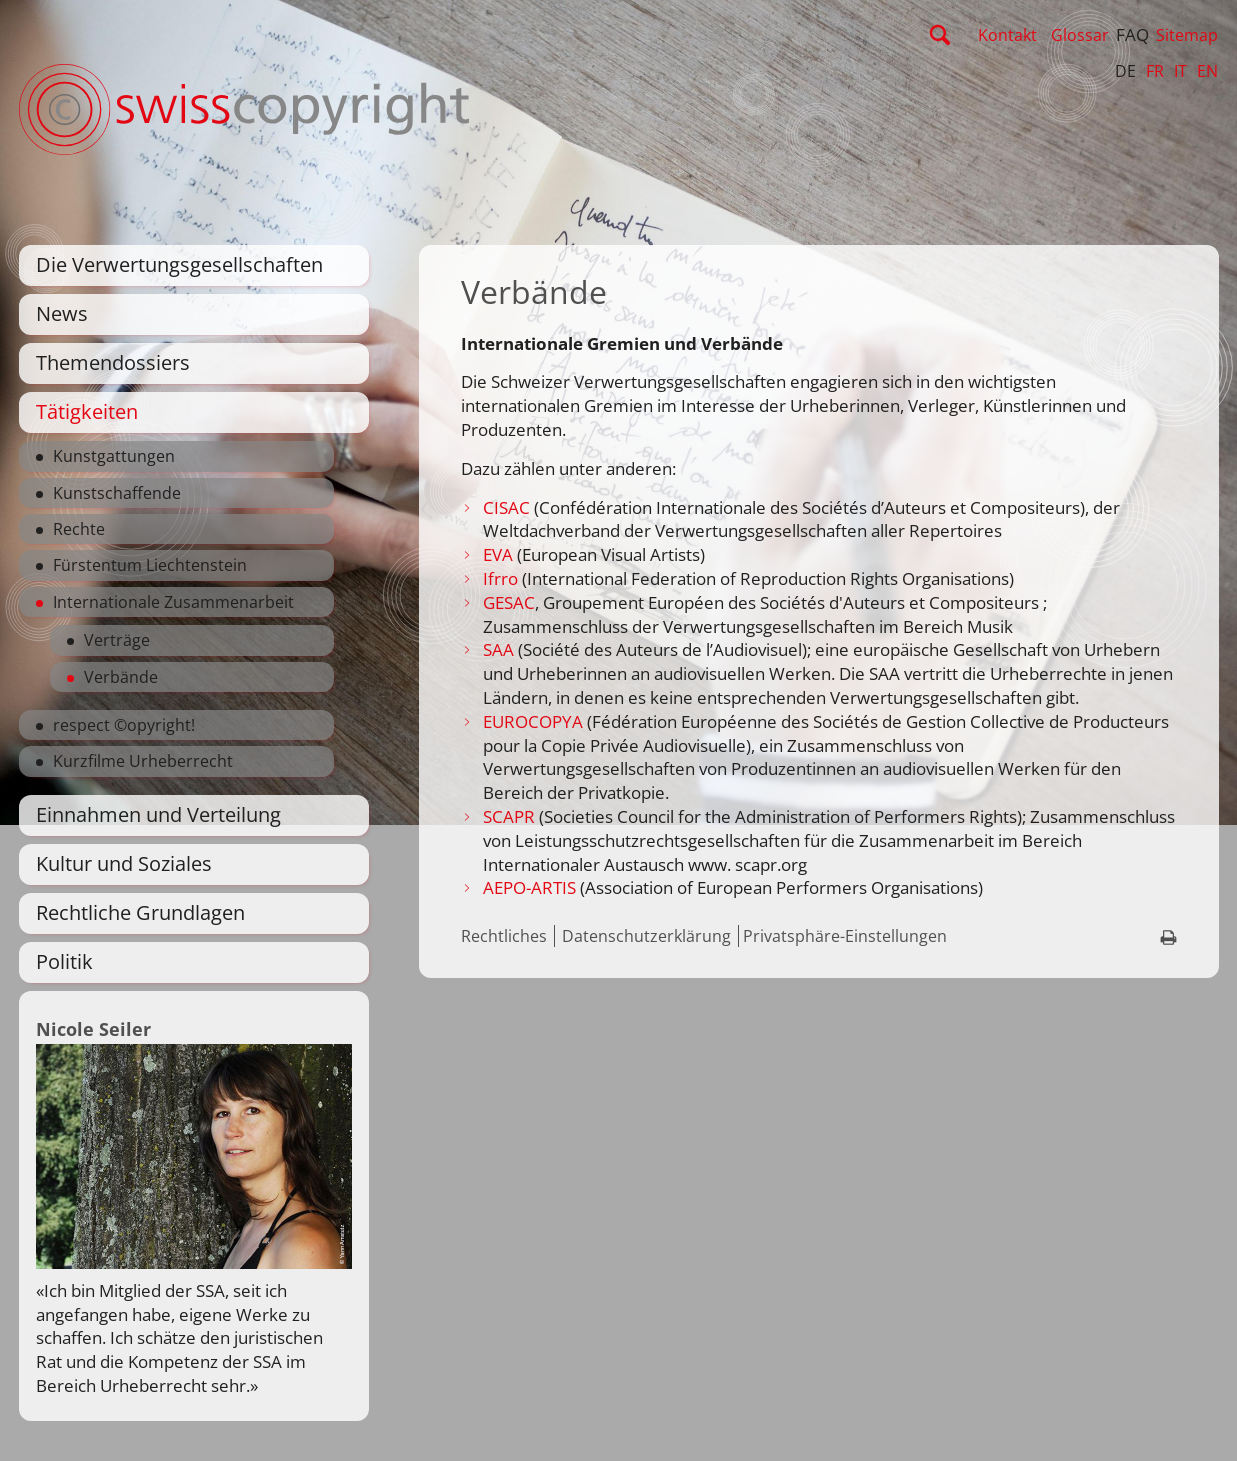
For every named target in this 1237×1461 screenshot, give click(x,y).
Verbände (121, 677)
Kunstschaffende (117, 493)
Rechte (79, 529)
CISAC (506, 507)
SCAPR (511, 816)
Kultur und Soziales (124, 863)
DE (1125, 71)
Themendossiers (113, 362)
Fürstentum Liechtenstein (150, 565)
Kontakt (1007, 35)
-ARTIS (551, 887)
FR (1155, 71)
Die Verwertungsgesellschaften (179, 264)
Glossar (1080, 35)
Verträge (117, 640)
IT (1180, 71)
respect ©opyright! (124, 725)
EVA (500, 554)
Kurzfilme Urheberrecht (143, 761)
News (62, 313)
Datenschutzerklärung (646, 936)
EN (1207, 71)
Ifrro (500, 578)
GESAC (509, 602)
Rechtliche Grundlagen (140, 912)
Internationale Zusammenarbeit (173, 602)
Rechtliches (504, 936)
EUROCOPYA (533, 721)
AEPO (504, 887)
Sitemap (1187, 35)
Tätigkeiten (87, 411)
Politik (64, 961)
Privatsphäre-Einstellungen (845, 936)
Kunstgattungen (114, 456)
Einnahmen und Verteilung (158, 814)
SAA (498, 649)
